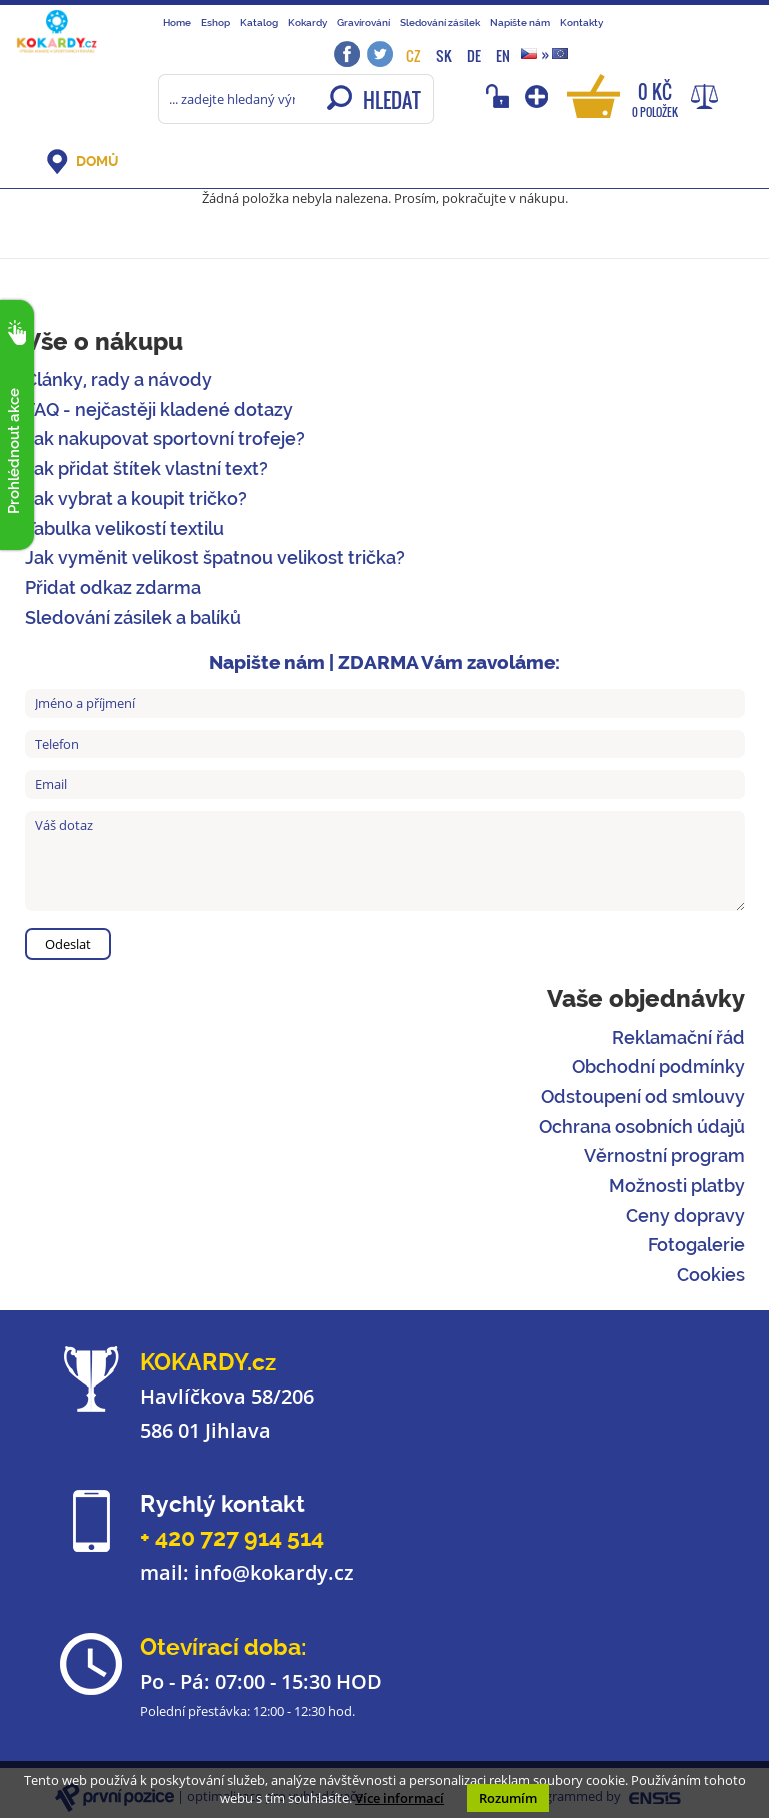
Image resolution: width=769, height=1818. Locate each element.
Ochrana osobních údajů (642, 1126)
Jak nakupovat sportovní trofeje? (165, 438)
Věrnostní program (664, 1155)
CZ (413, 55)
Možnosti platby (677, 1185)
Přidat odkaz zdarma (113, 587)
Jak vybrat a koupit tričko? (136, 498)
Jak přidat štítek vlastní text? (146, 468)
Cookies (711, 1274)
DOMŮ (97, 161)
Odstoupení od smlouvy (643, 1096)
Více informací (399, 1798)
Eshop (215, 22)
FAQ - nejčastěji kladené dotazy (159, 409)
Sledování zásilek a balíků (133, 617)
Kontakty (581, 22)
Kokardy (307, 22)
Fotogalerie (696, 1244)
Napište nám (520, 22)
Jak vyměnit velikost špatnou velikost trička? (215, 557)
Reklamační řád (678, 1037)
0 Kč (655, 98)
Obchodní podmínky (658, 1066)
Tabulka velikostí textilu (124, 528)
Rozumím (508, 1798)
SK (444, 55)
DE (474, 55)
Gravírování (363, 22)
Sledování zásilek (440, 22)
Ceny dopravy (685, 1215)
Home (177, 22)
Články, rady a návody (118, 379)
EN (503, 55)
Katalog (259, 22)
